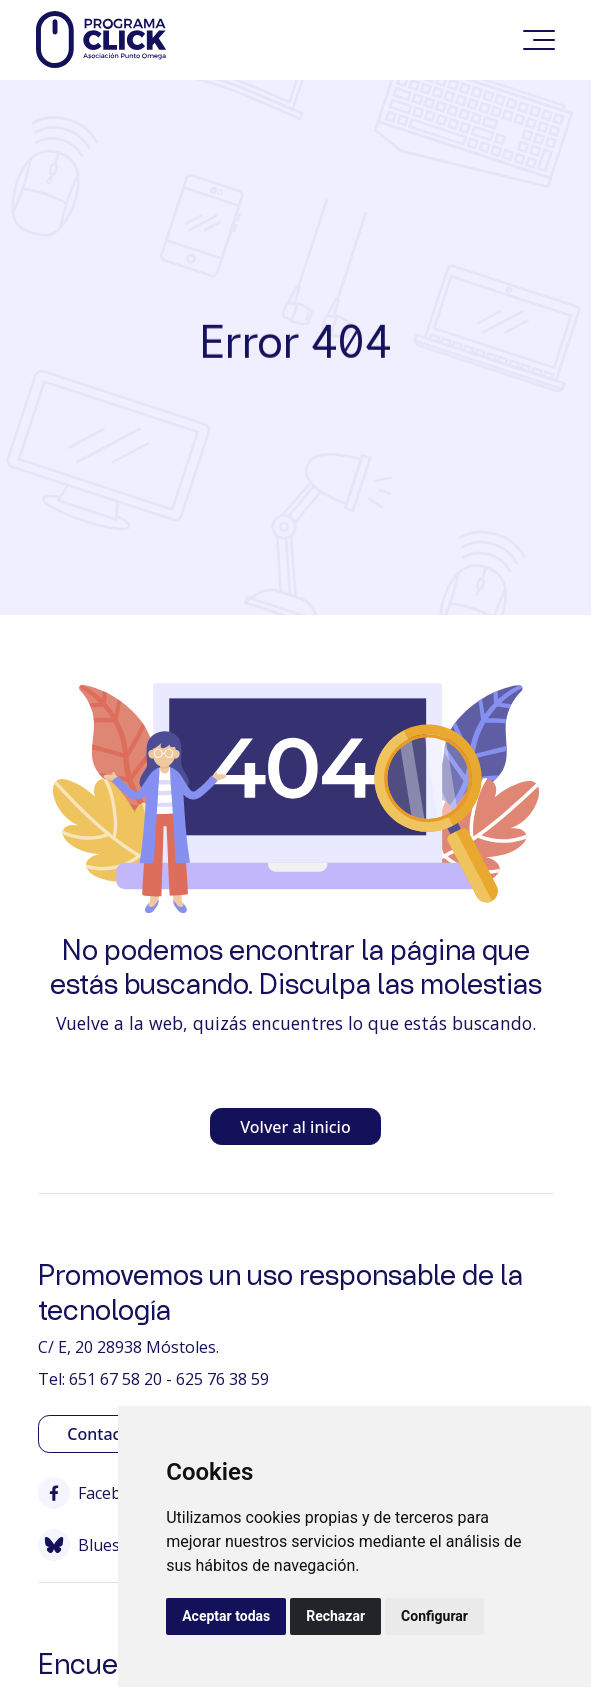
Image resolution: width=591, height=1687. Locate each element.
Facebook (94, 1493)
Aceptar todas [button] (226, 1616)
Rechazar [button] (335, 1616)
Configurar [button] (434, 1616)
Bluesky (87, 1545)
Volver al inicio (295, 1127)
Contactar (104, 1434)
